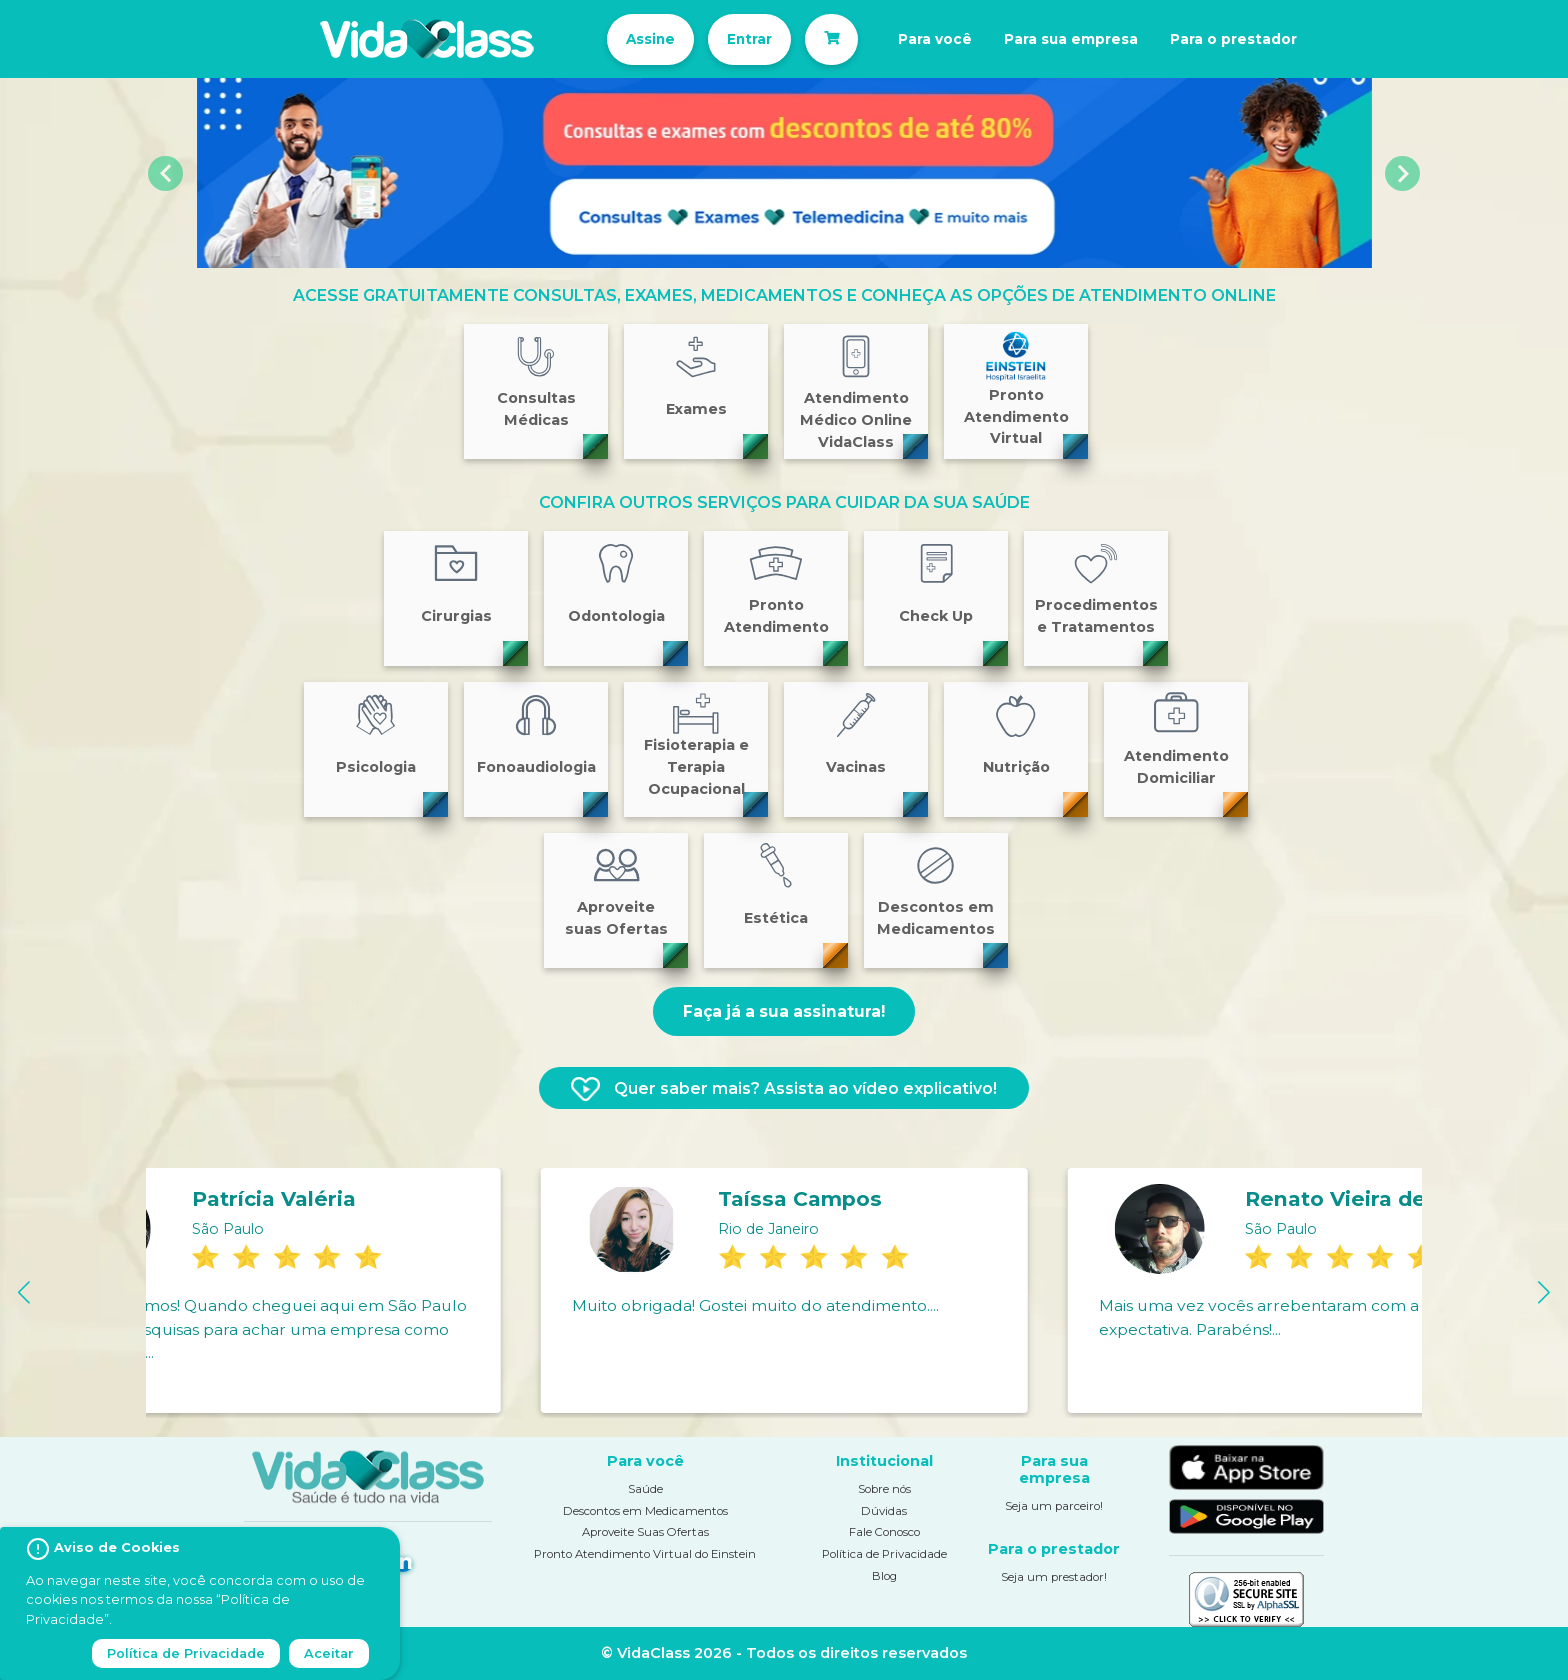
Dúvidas (884, 1511)
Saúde (645, 1489)
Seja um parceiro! (1054, 1506)
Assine (625, 38)
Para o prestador (1257, 38)
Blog (884, 1575)
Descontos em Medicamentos (645, 1511)
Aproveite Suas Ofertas (645, 1532)
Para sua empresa (1079, 38)
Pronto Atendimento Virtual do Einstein (645, 1554)
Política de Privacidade (884, 1554)
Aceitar (329, 1653)
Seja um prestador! (1054, 1577)
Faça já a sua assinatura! (784, 1011)
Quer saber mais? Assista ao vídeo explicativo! (784, 1089)
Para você (931, 38)
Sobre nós (884, 1489)
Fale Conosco (884, 1532)
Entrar (733, 38)
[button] (166, 173)
